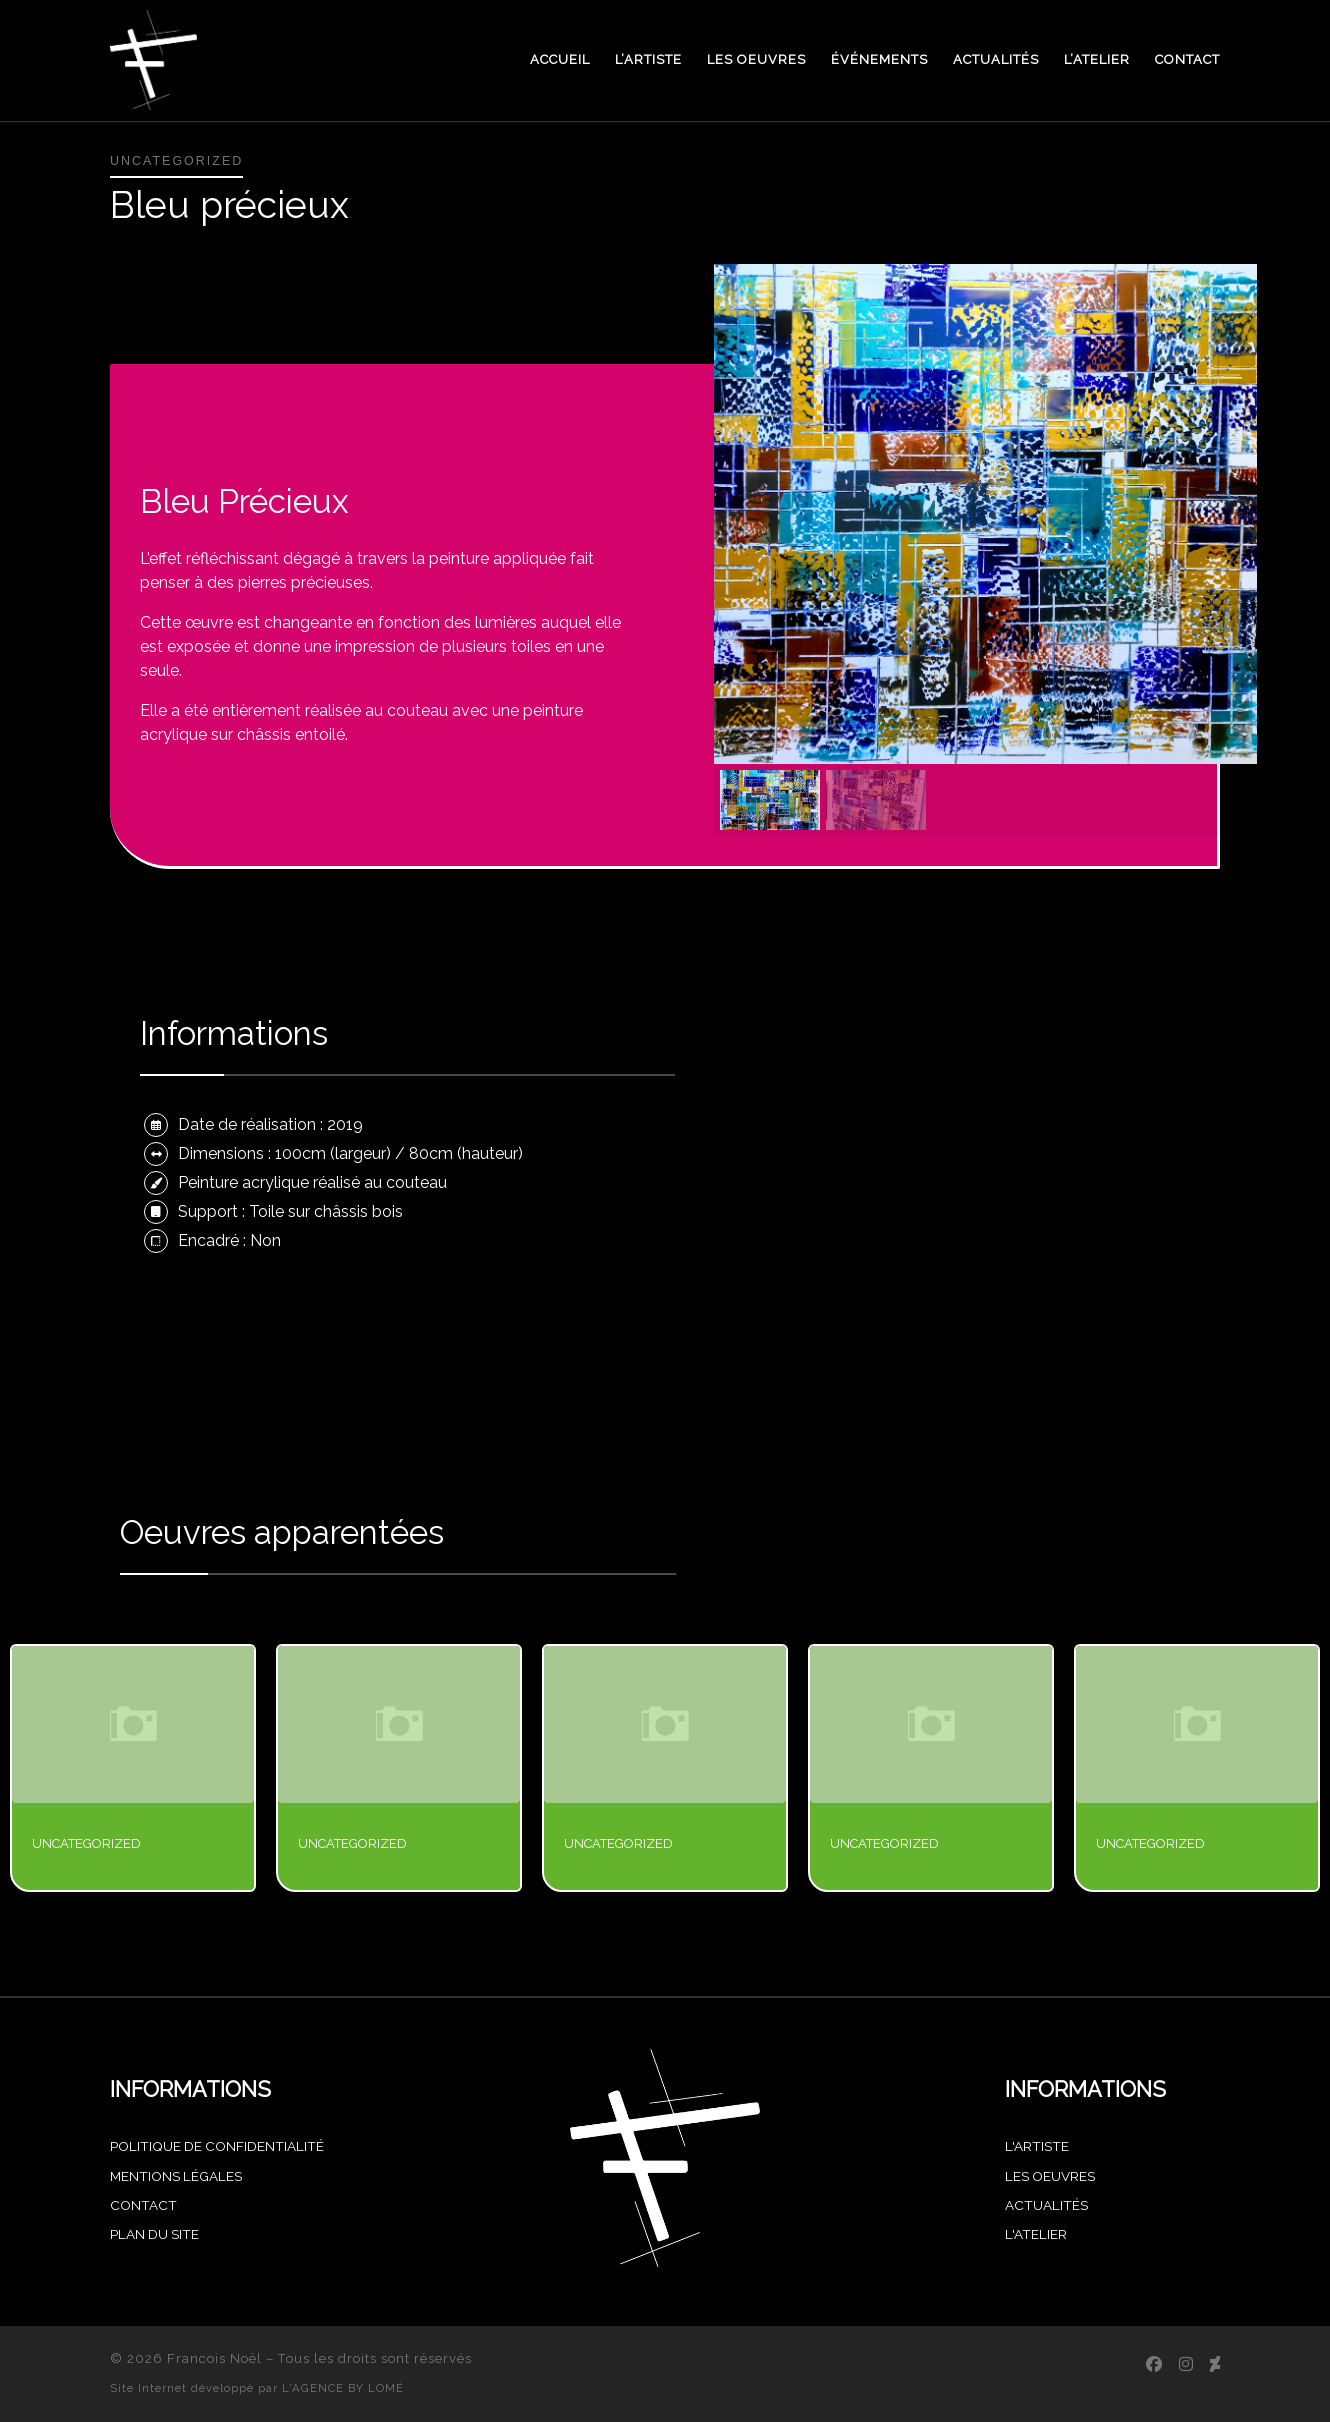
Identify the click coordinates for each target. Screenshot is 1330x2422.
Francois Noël (214, 2358)
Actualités (1046, 2205)
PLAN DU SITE (154, 2234)
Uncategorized (86, 1843)
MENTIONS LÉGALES (176, 2176)
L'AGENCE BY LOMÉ (343, 2388)
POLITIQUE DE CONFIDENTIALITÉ (217, 2146)
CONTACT (143, 2205)
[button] (770, 800)
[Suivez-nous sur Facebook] (1154, 2364)
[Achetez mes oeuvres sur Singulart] (1215, 2364)
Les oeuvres (1050, 2176)
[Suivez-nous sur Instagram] (1186, 2364)
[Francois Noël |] (153, 57)
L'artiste (1037, 2146)
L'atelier (1036, 2234)
